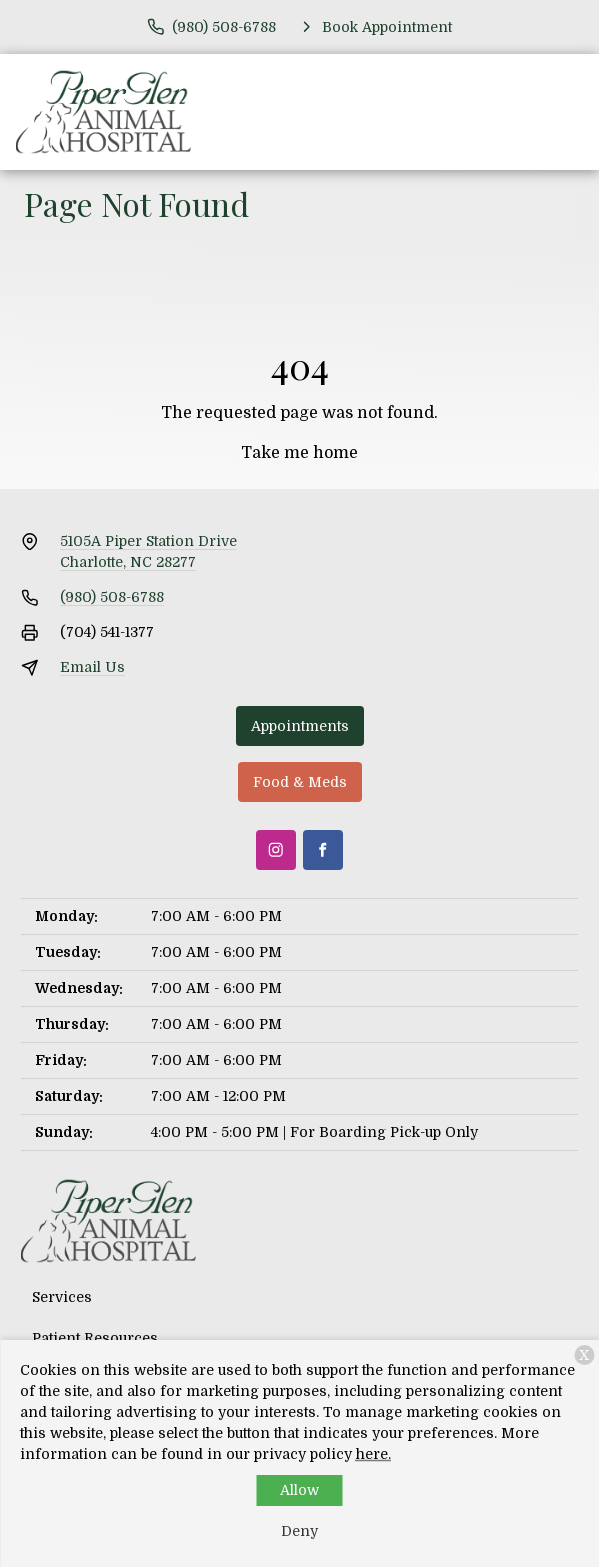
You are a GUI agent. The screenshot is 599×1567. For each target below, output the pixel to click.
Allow (299, 1490)
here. (373, 1454)
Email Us (92, 667)
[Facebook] (323, 850)
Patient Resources (95, 1338)
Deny (299, 1531)
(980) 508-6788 (112, 597)
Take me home (299, 453)
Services (62, 1297)
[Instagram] (276, 850)
